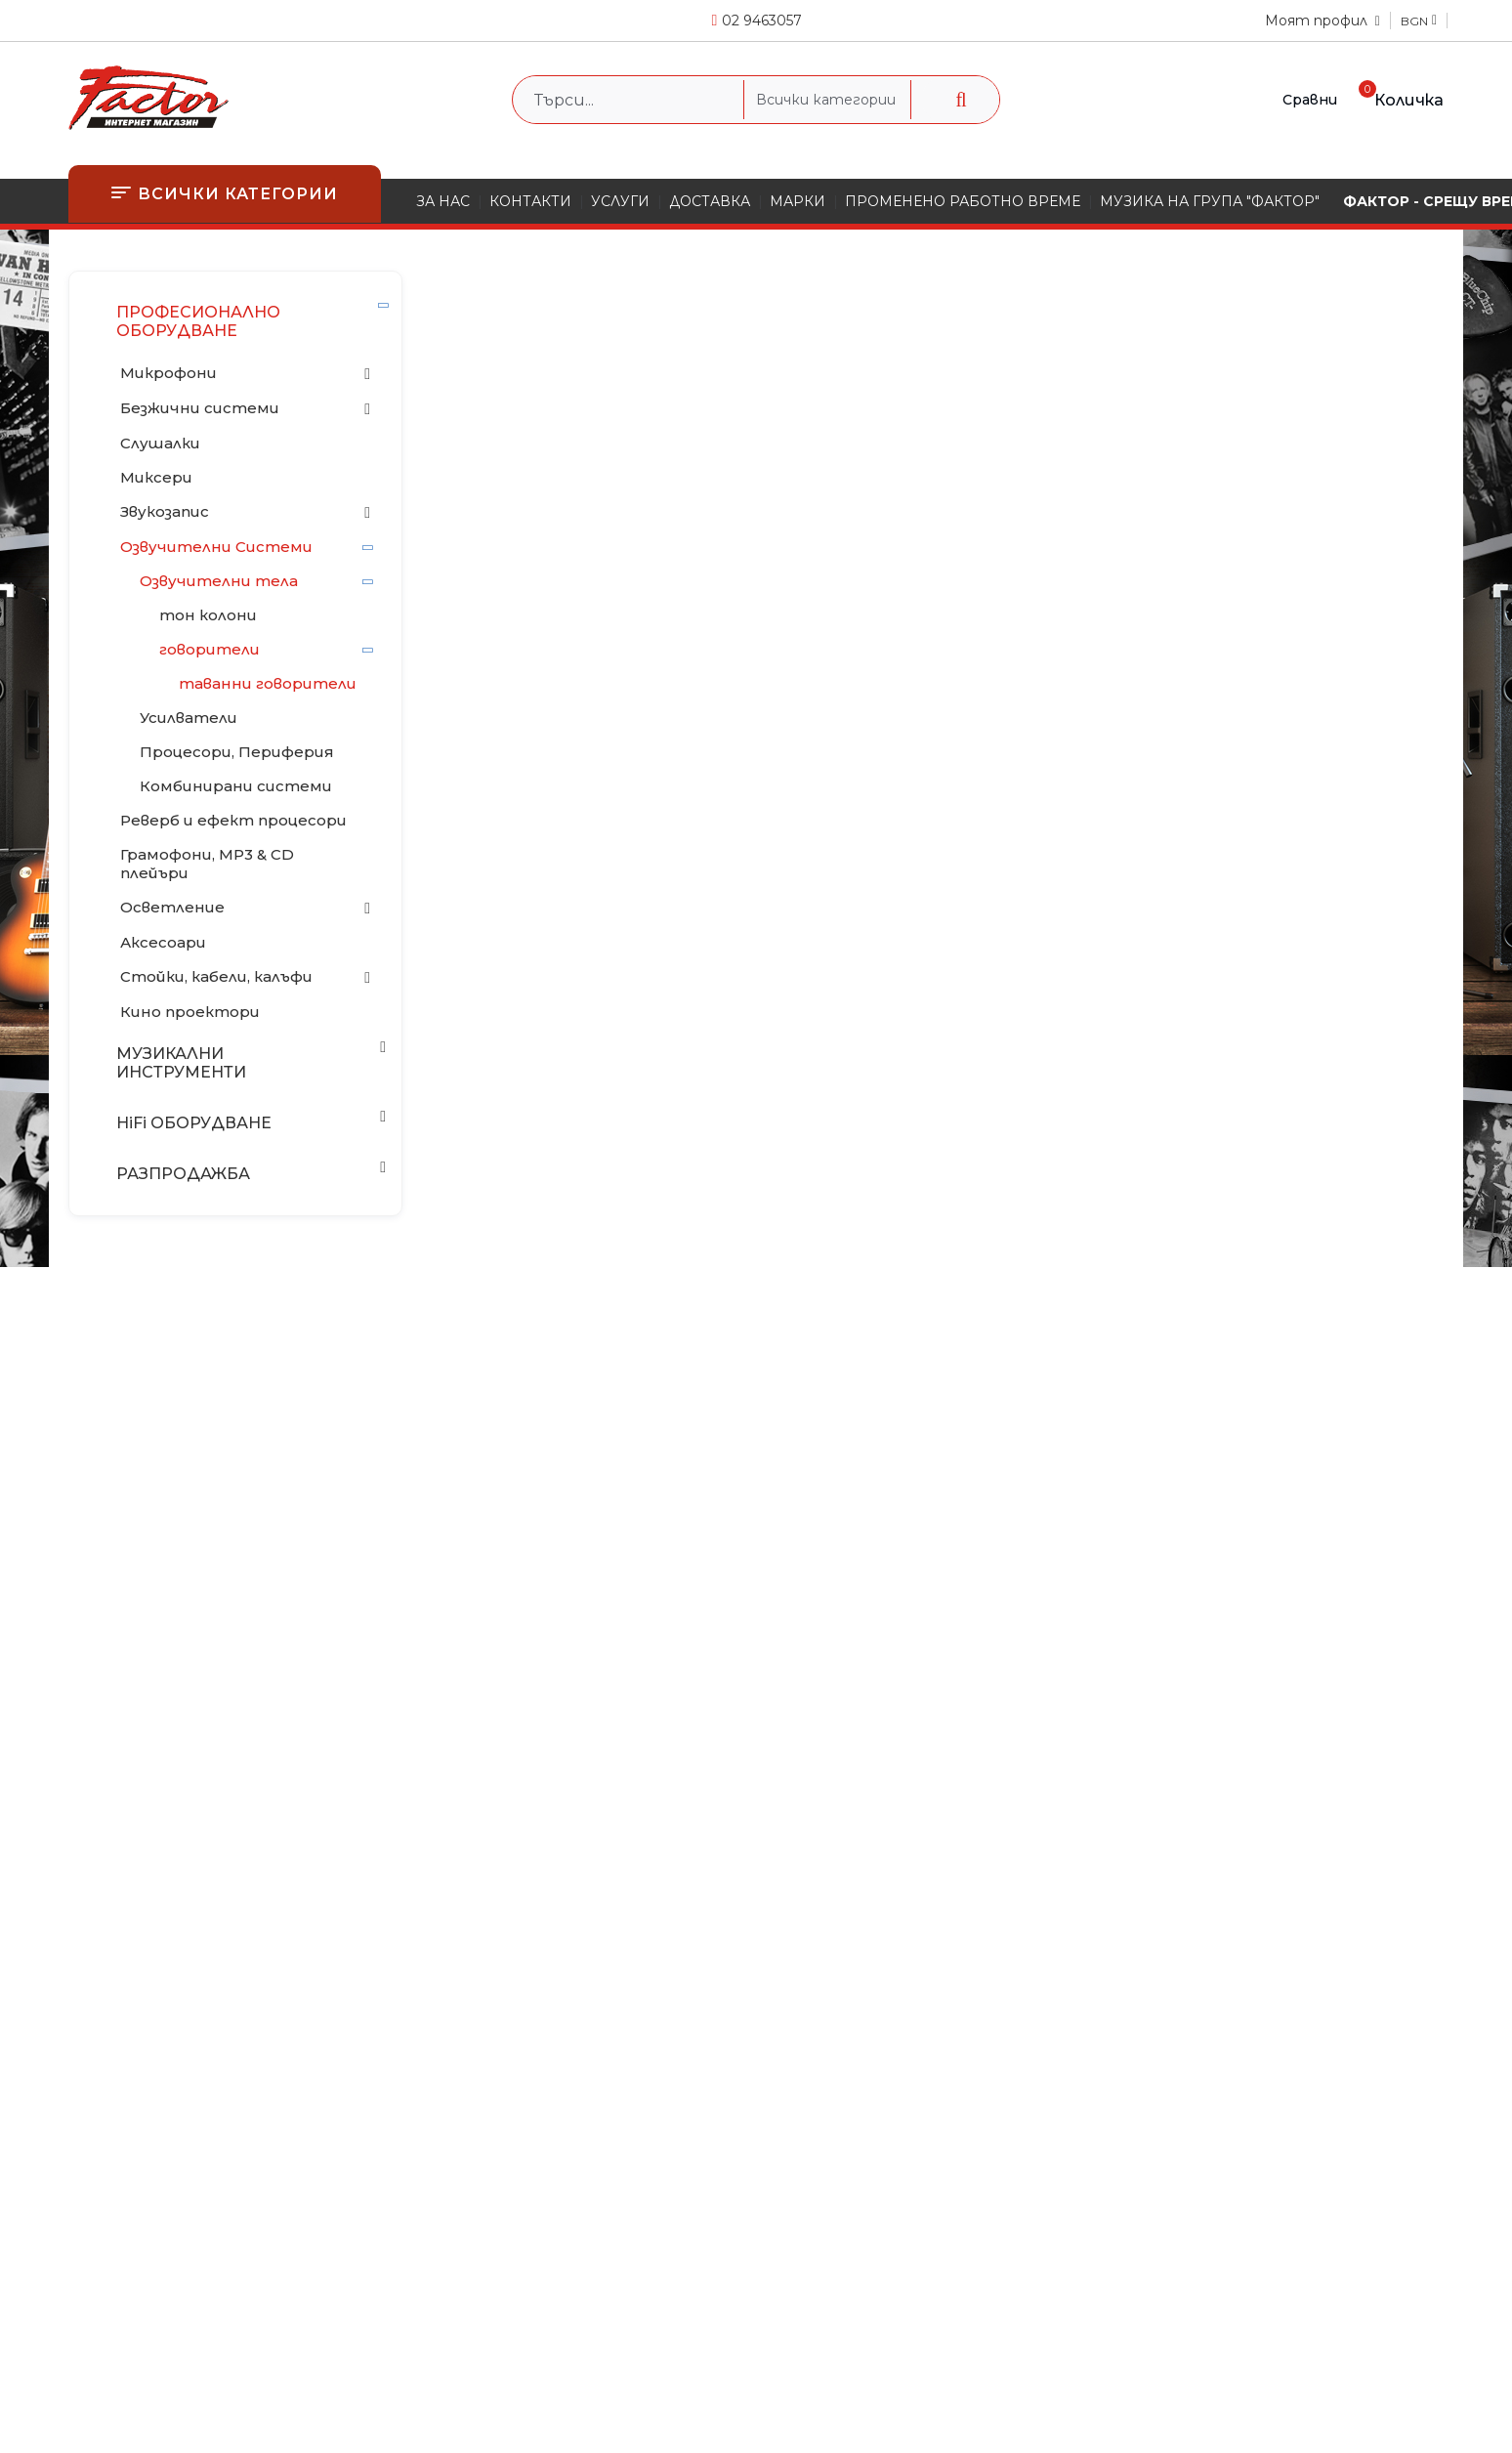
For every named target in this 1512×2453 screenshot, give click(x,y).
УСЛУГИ (620, 201)
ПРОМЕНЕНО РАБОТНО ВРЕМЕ (962, 201)
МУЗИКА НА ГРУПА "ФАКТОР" (1210, 201)
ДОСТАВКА (709, 201)
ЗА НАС (443, 201)
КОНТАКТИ (530, 201)
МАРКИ (797, 201)
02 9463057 (762, 20)
